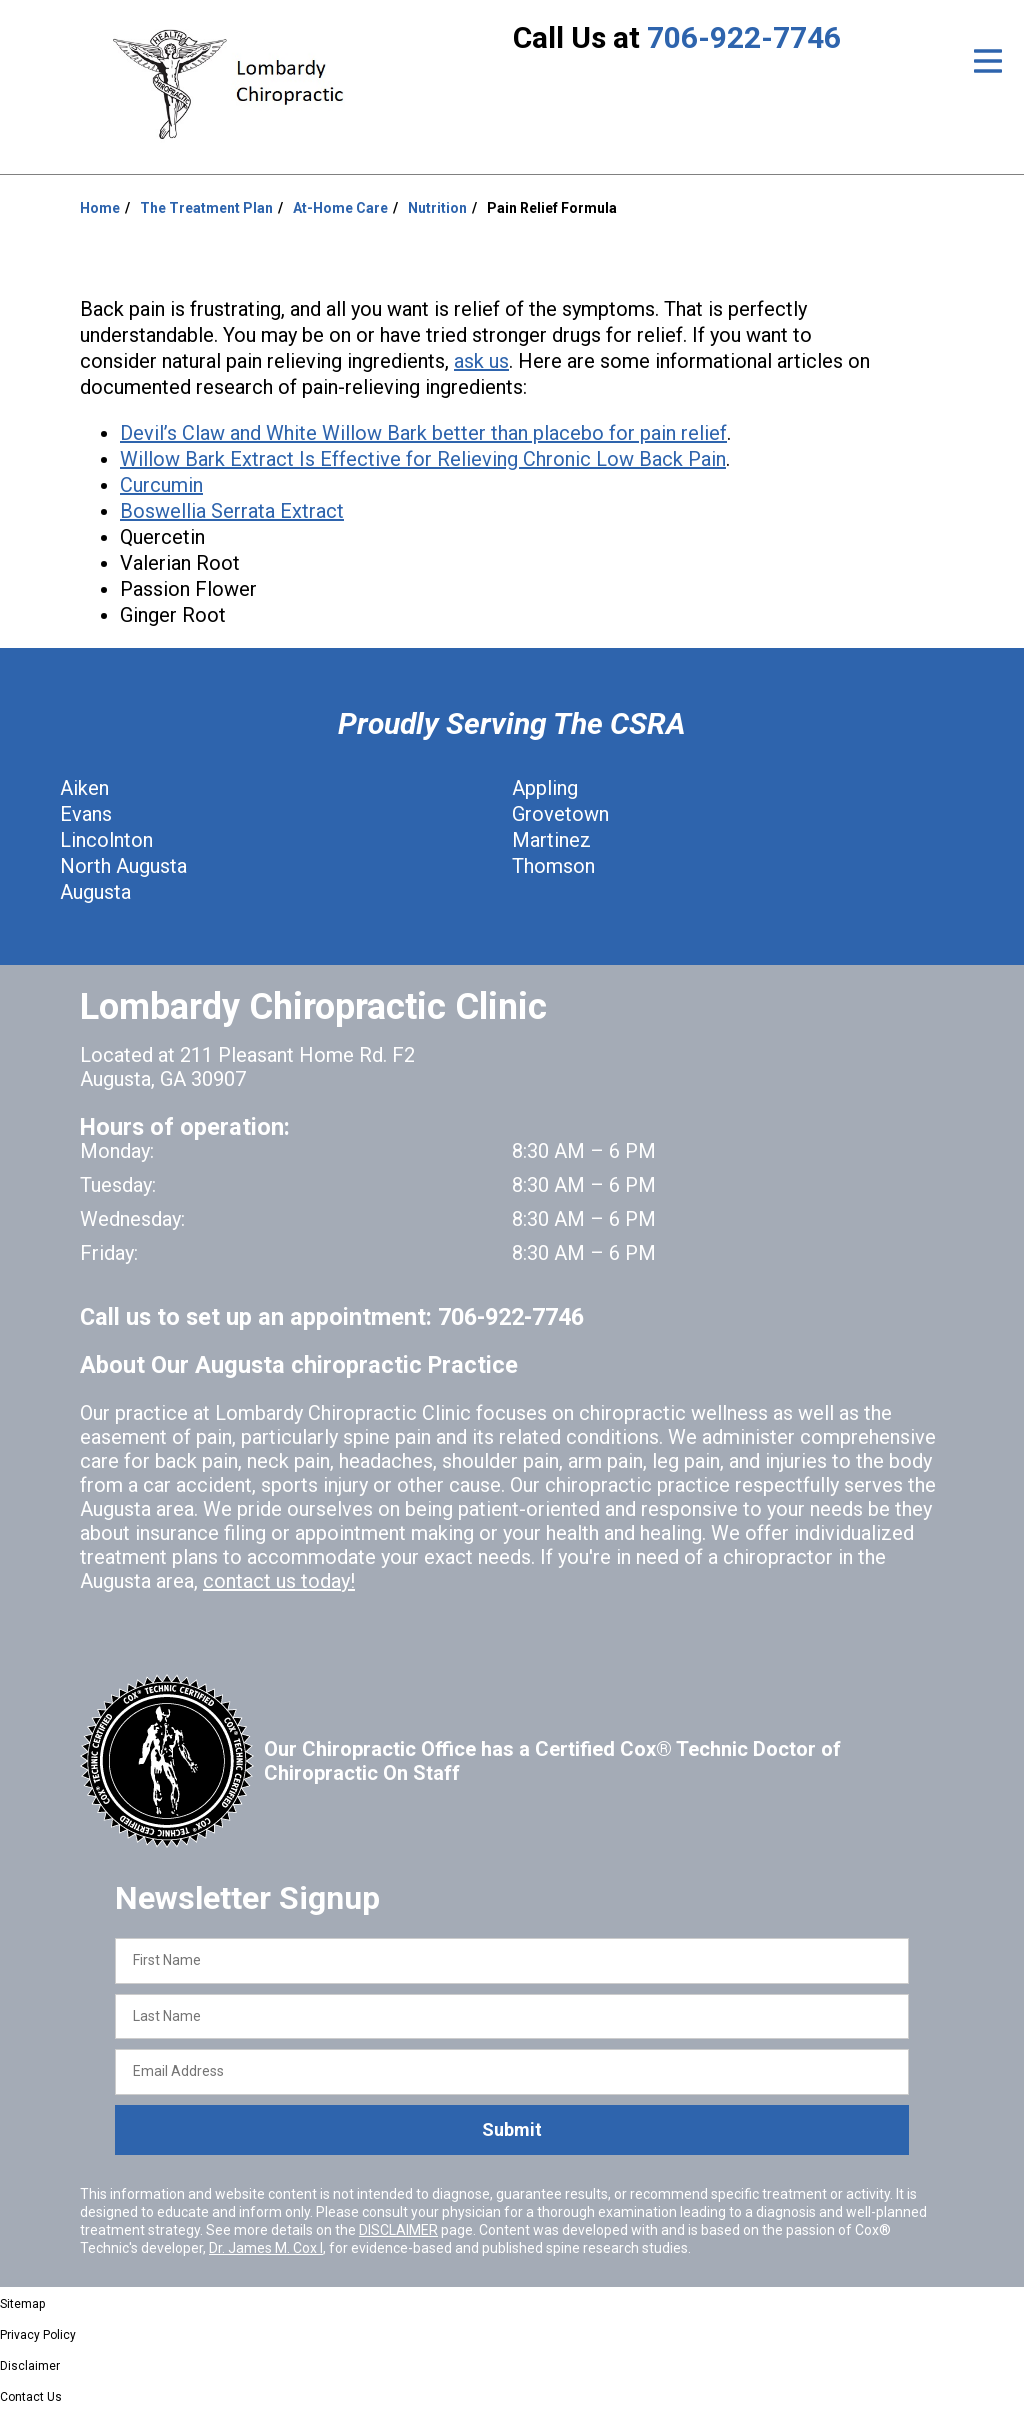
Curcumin (161, 485)
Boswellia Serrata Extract (232, 511)
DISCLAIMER (398, 2230)
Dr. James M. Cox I (266, 2248)
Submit (512, 2129)
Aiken (84, 788)
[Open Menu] (988, 61)
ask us (481, 361)
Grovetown (560, 814)
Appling (545, 788)
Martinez (551, 840)
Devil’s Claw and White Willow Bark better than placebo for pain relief (423, 433)
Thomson (553, 866)
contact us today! (279, 1581)
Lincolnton (106, 840)
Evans (86, 814)
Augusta (95, 892)
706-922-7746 (744, 37)
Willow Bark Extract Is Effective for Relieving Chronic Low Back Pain (423, 459)
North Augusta (123, 866)
